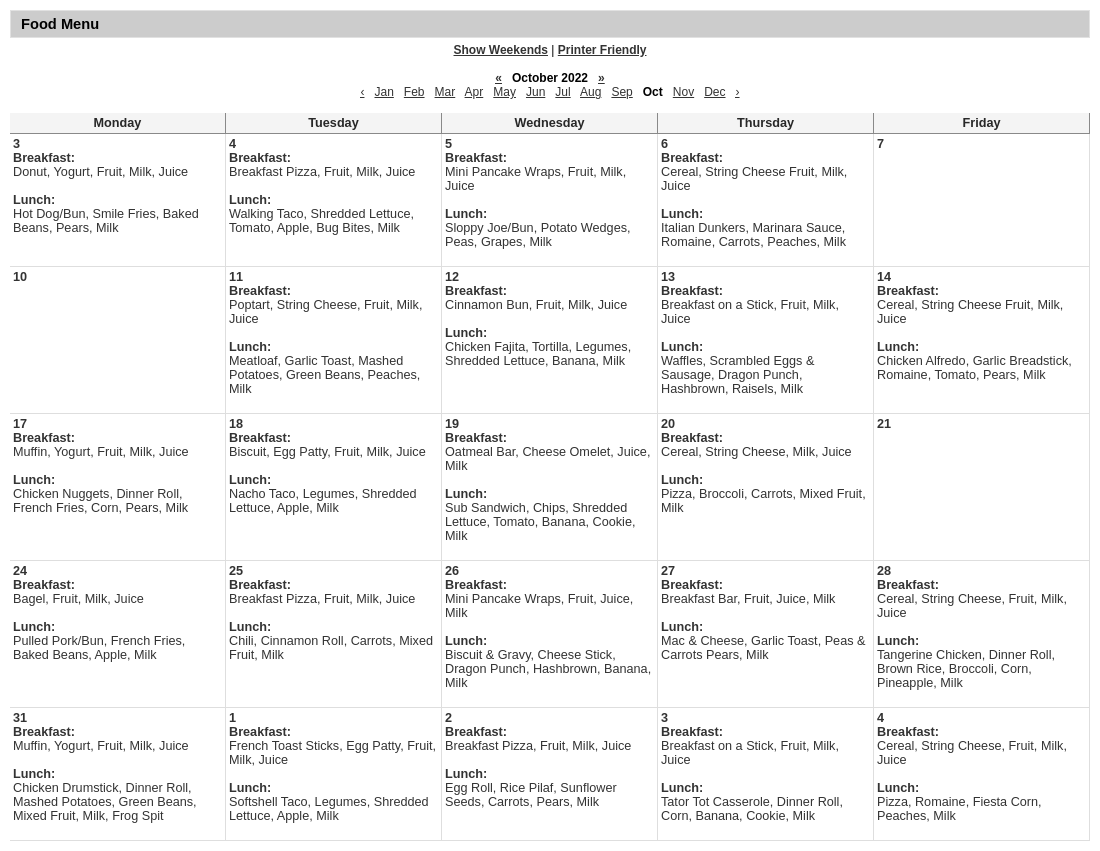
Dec (714, 92)
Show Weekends (501, 50)
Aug (590, 92)
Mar (445, 92)
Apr (474, 92)
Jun (535, 92)
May (504, 92)
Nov (683, 92)
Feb (414, 92)
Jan (383, 92)
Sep (621, 92)
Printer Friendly (602, 50)
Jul (562, 92)
